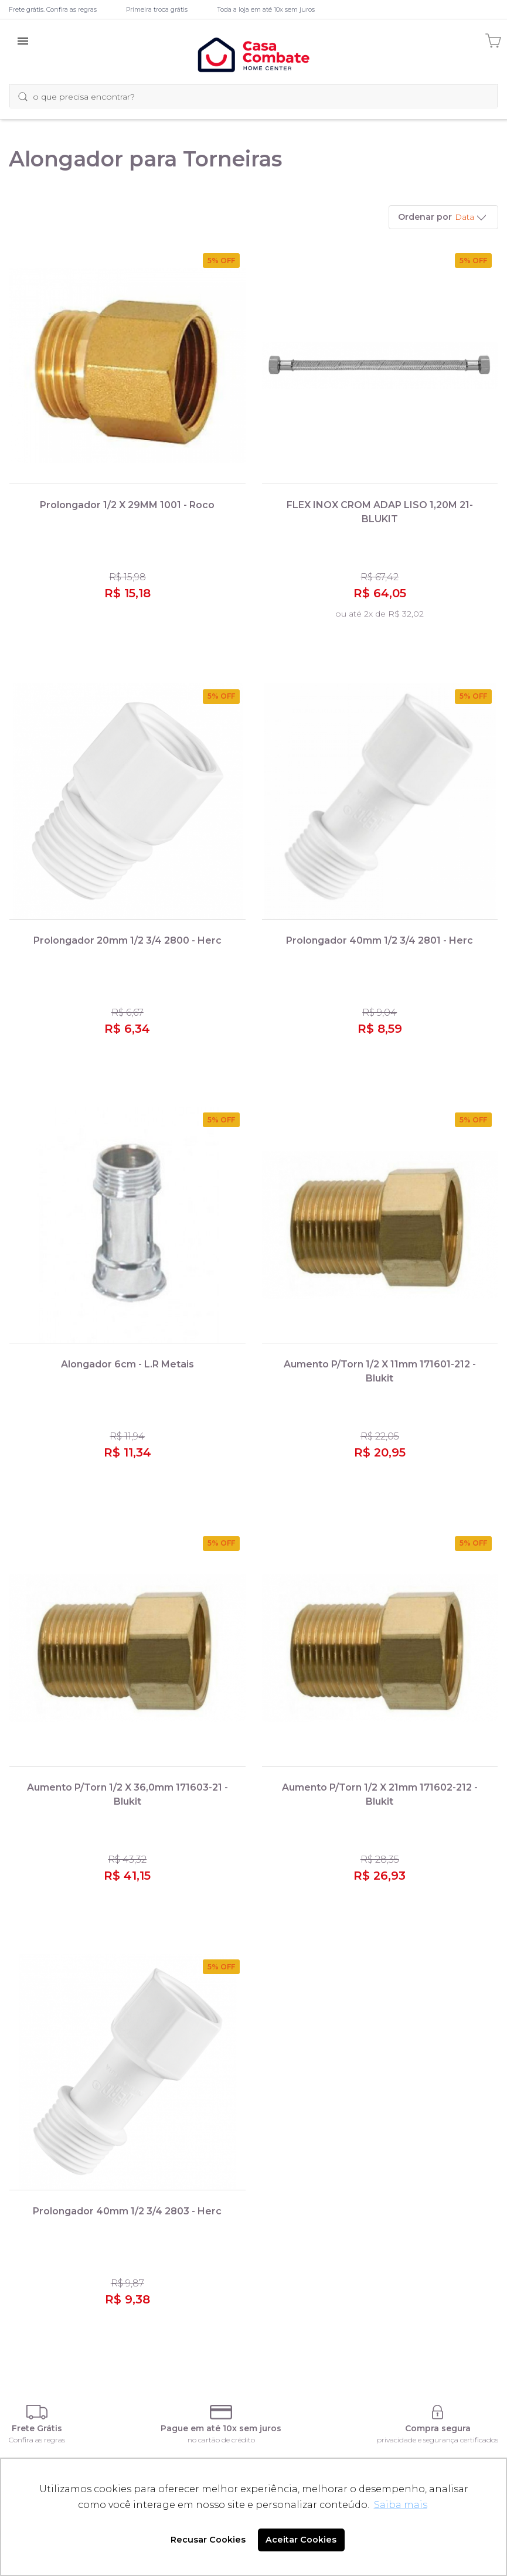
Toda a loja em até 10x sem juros (266, 9)
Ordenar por (425, 217)
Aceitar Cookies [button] (301, 2539)
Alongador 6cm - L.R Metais (127, 1364)
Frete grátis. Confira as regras (53, 9)
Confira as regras (37, 2439)
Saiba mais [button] (400, 2504)
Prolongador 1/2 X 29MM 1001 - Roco (127, 505)
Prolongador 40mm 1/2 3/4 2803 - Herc (127, 2211)
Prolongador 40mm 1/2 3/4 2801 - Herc (379, 940)
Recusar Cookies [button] (208, 2539)
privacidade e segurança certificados (437, 2439)
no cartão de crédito (221, 2439)
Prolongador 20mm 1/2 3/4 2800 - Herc (127, 940)
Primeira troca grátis (157, 9)
